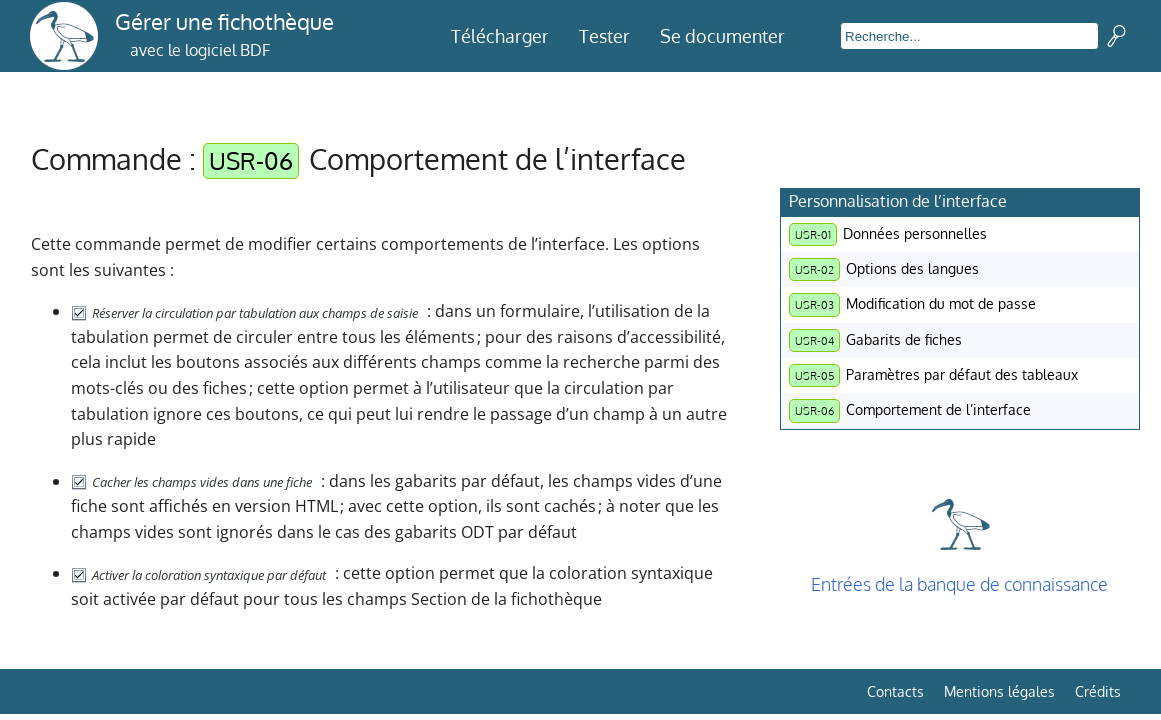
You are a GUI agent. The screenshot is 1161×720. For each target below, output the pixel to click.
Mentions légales (999, 691)
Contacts (895, 691)
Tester (604, 36)
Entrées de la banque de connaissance (959, 584)
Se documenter (722, 36)
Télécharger (500, 36)
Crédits (1098, 691)
